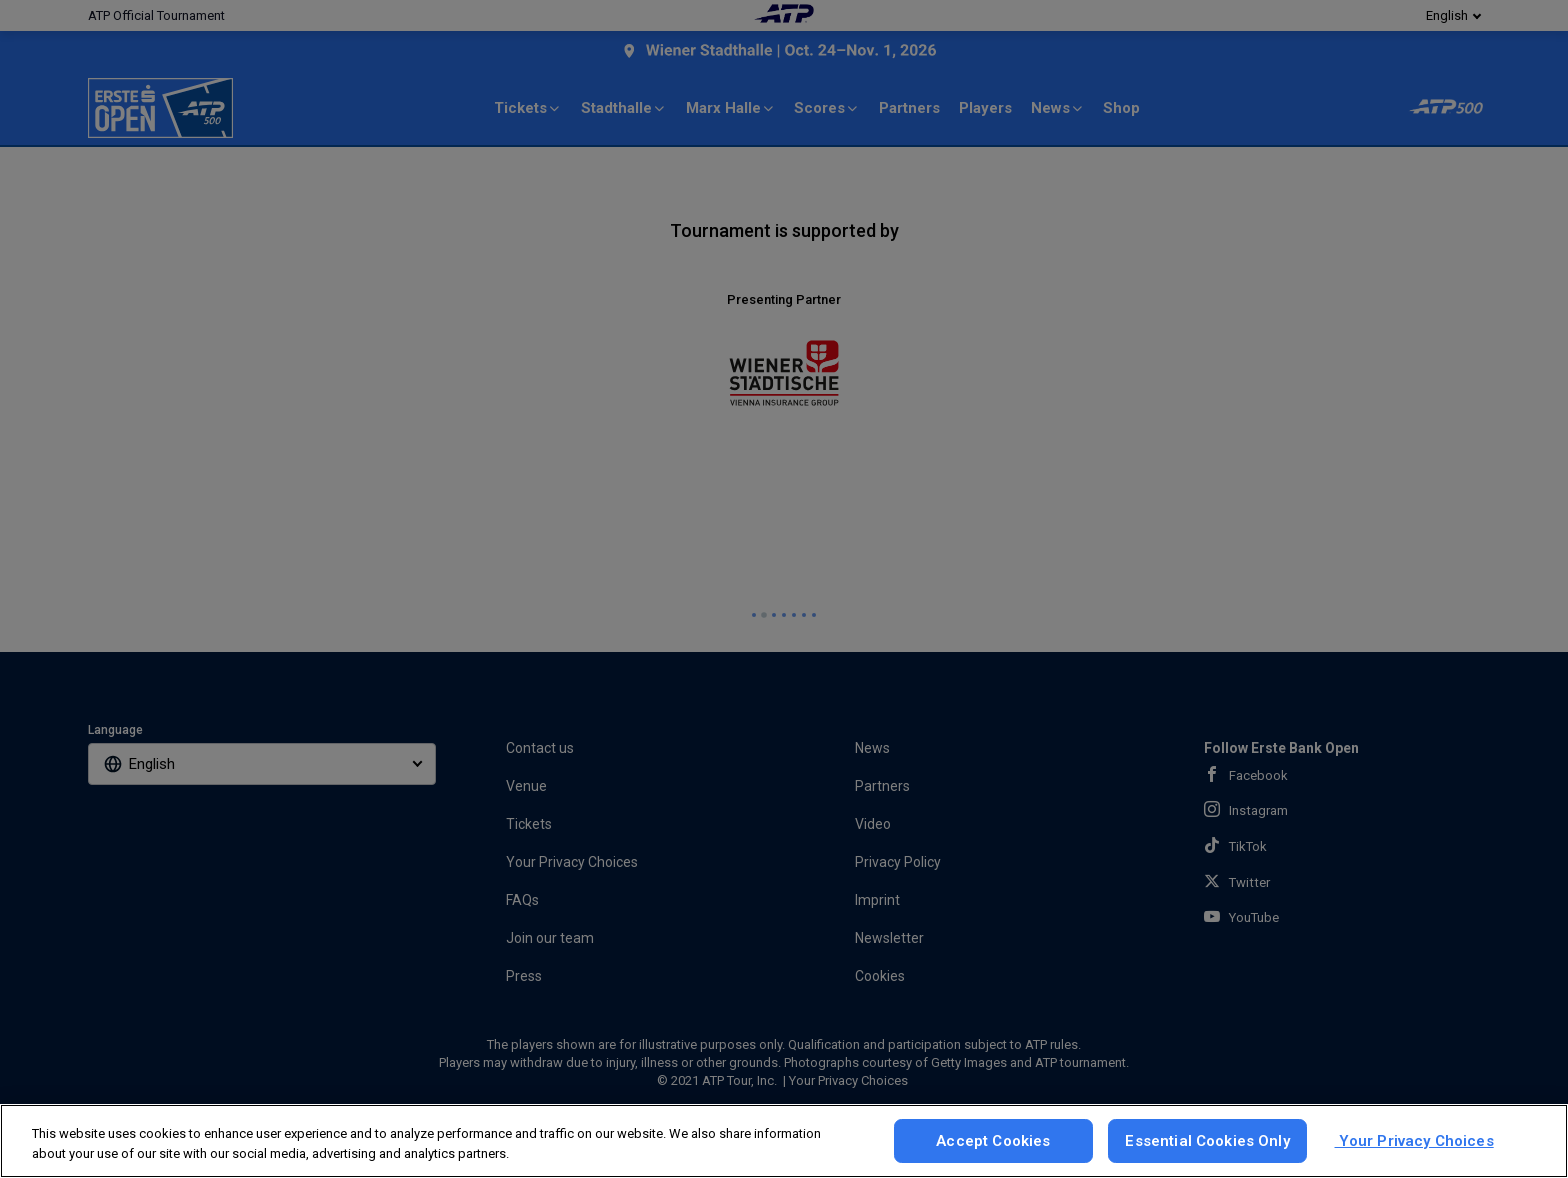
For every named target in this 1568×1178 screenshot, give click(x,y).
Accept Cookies (993, 1141)
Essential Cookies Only (1207, 1141)
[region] (784, 1141)
